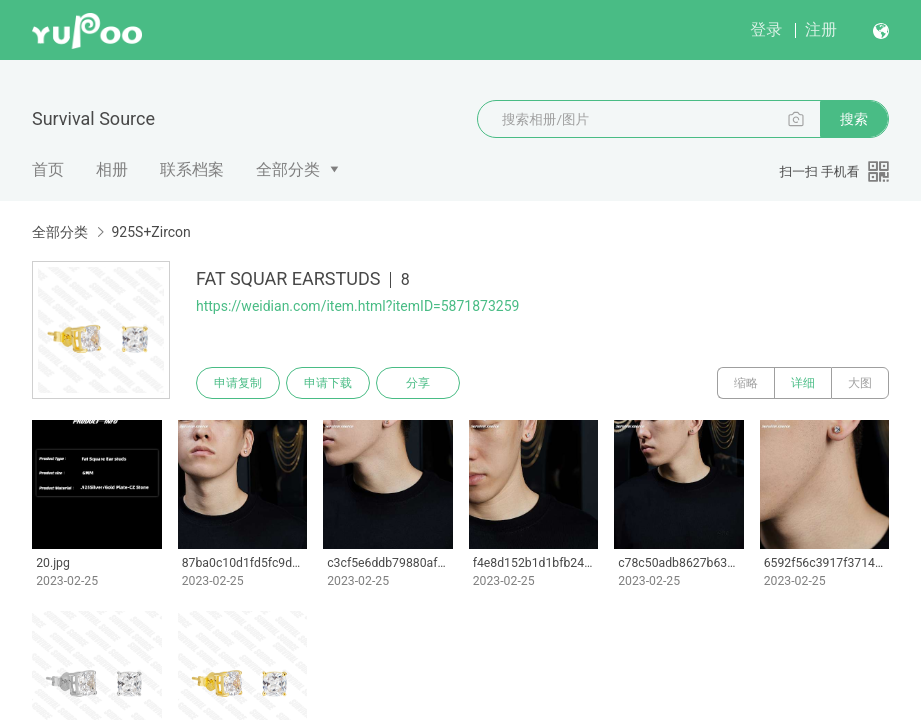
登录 (766, 29)
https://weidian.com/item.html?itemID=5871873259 (357, 306)
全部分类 (288, 169)
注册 (821, 29)
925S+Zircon (150, 232)
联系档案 (192, 169)
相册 (112, 169)
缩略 (746, 383)
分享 (418, 383)
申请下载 (328, 383)
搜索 (854, 119)
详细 (803, 383)
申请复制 (238, 383)
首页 (48, 169)
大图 (860, 383)
